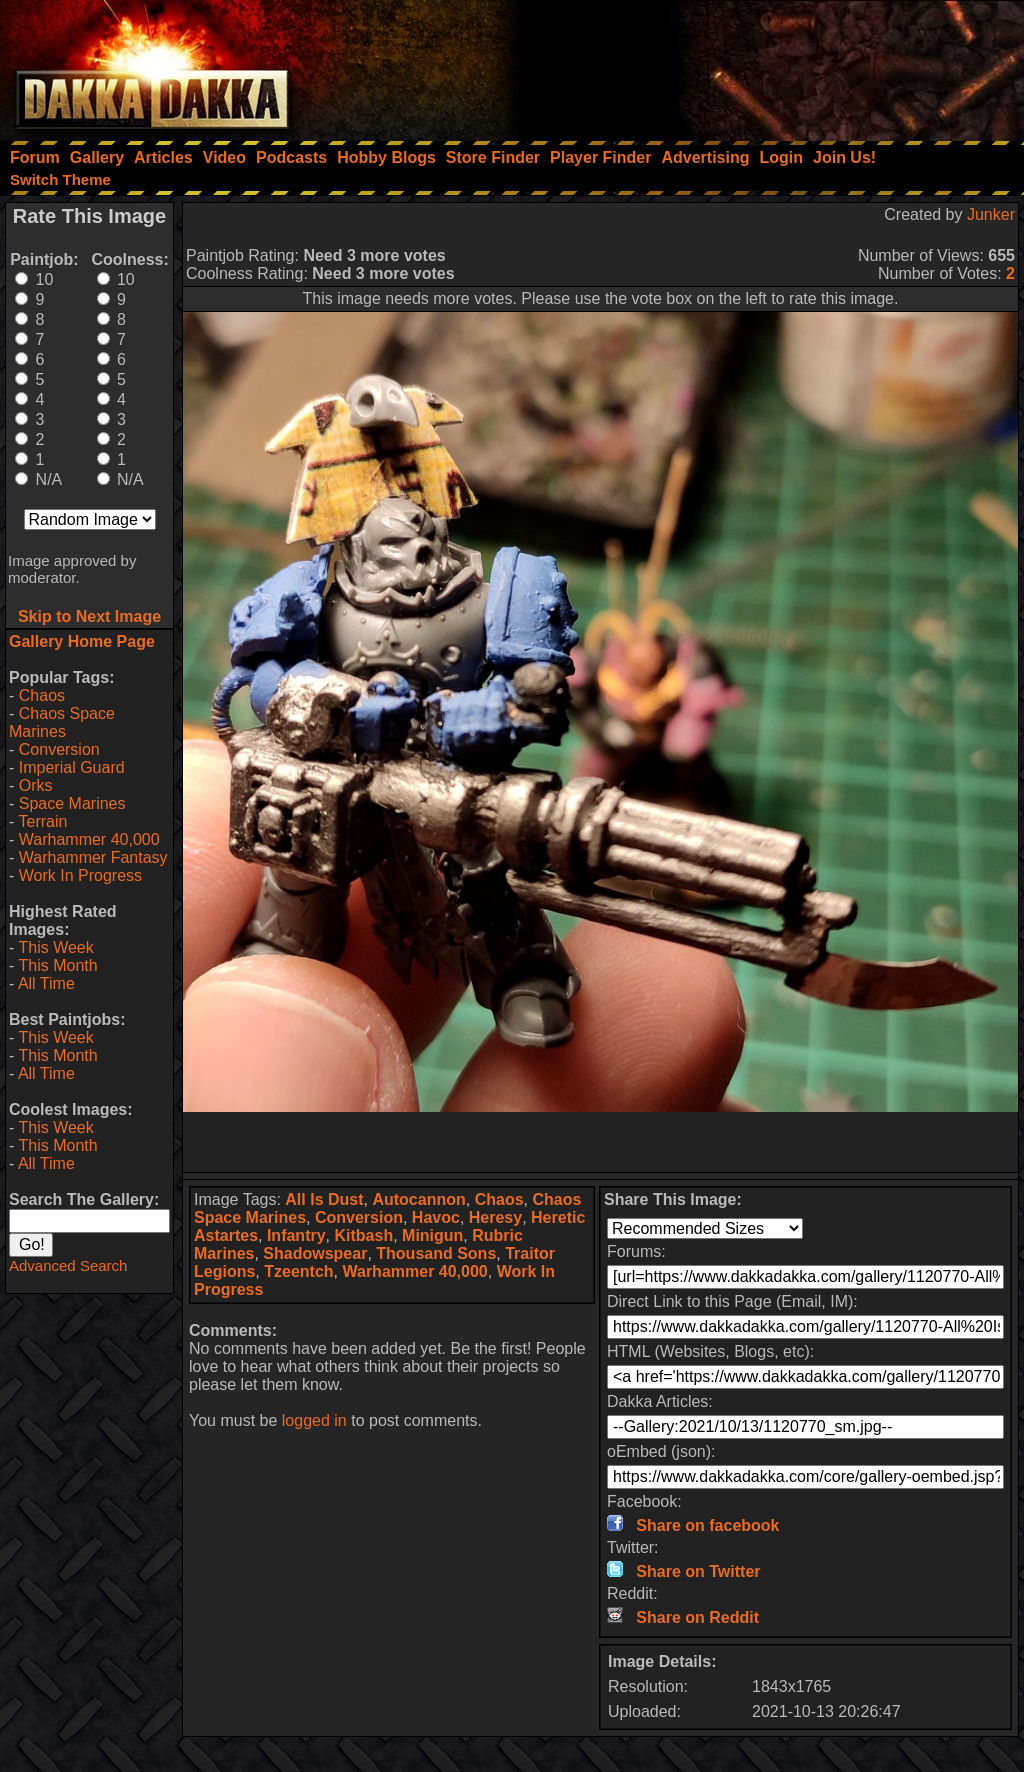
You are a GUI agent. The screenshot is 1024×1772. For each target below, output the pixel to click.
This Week (55, 947)
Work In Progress (80, 875)
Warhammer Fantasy (93, 857)
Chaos (42, 695)
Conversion (59, 749)
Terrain (42, 821)
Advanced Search (68, 1265)
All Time (46, 983)
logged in (314, 1420)
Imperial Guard (72, 767)
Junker (991, 214)
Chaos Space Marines (62, 722)
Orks (36, 785)
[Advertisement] (755, 65)
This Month (57, 965)
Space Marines (72, 803)
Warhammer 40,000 (89, 839)
